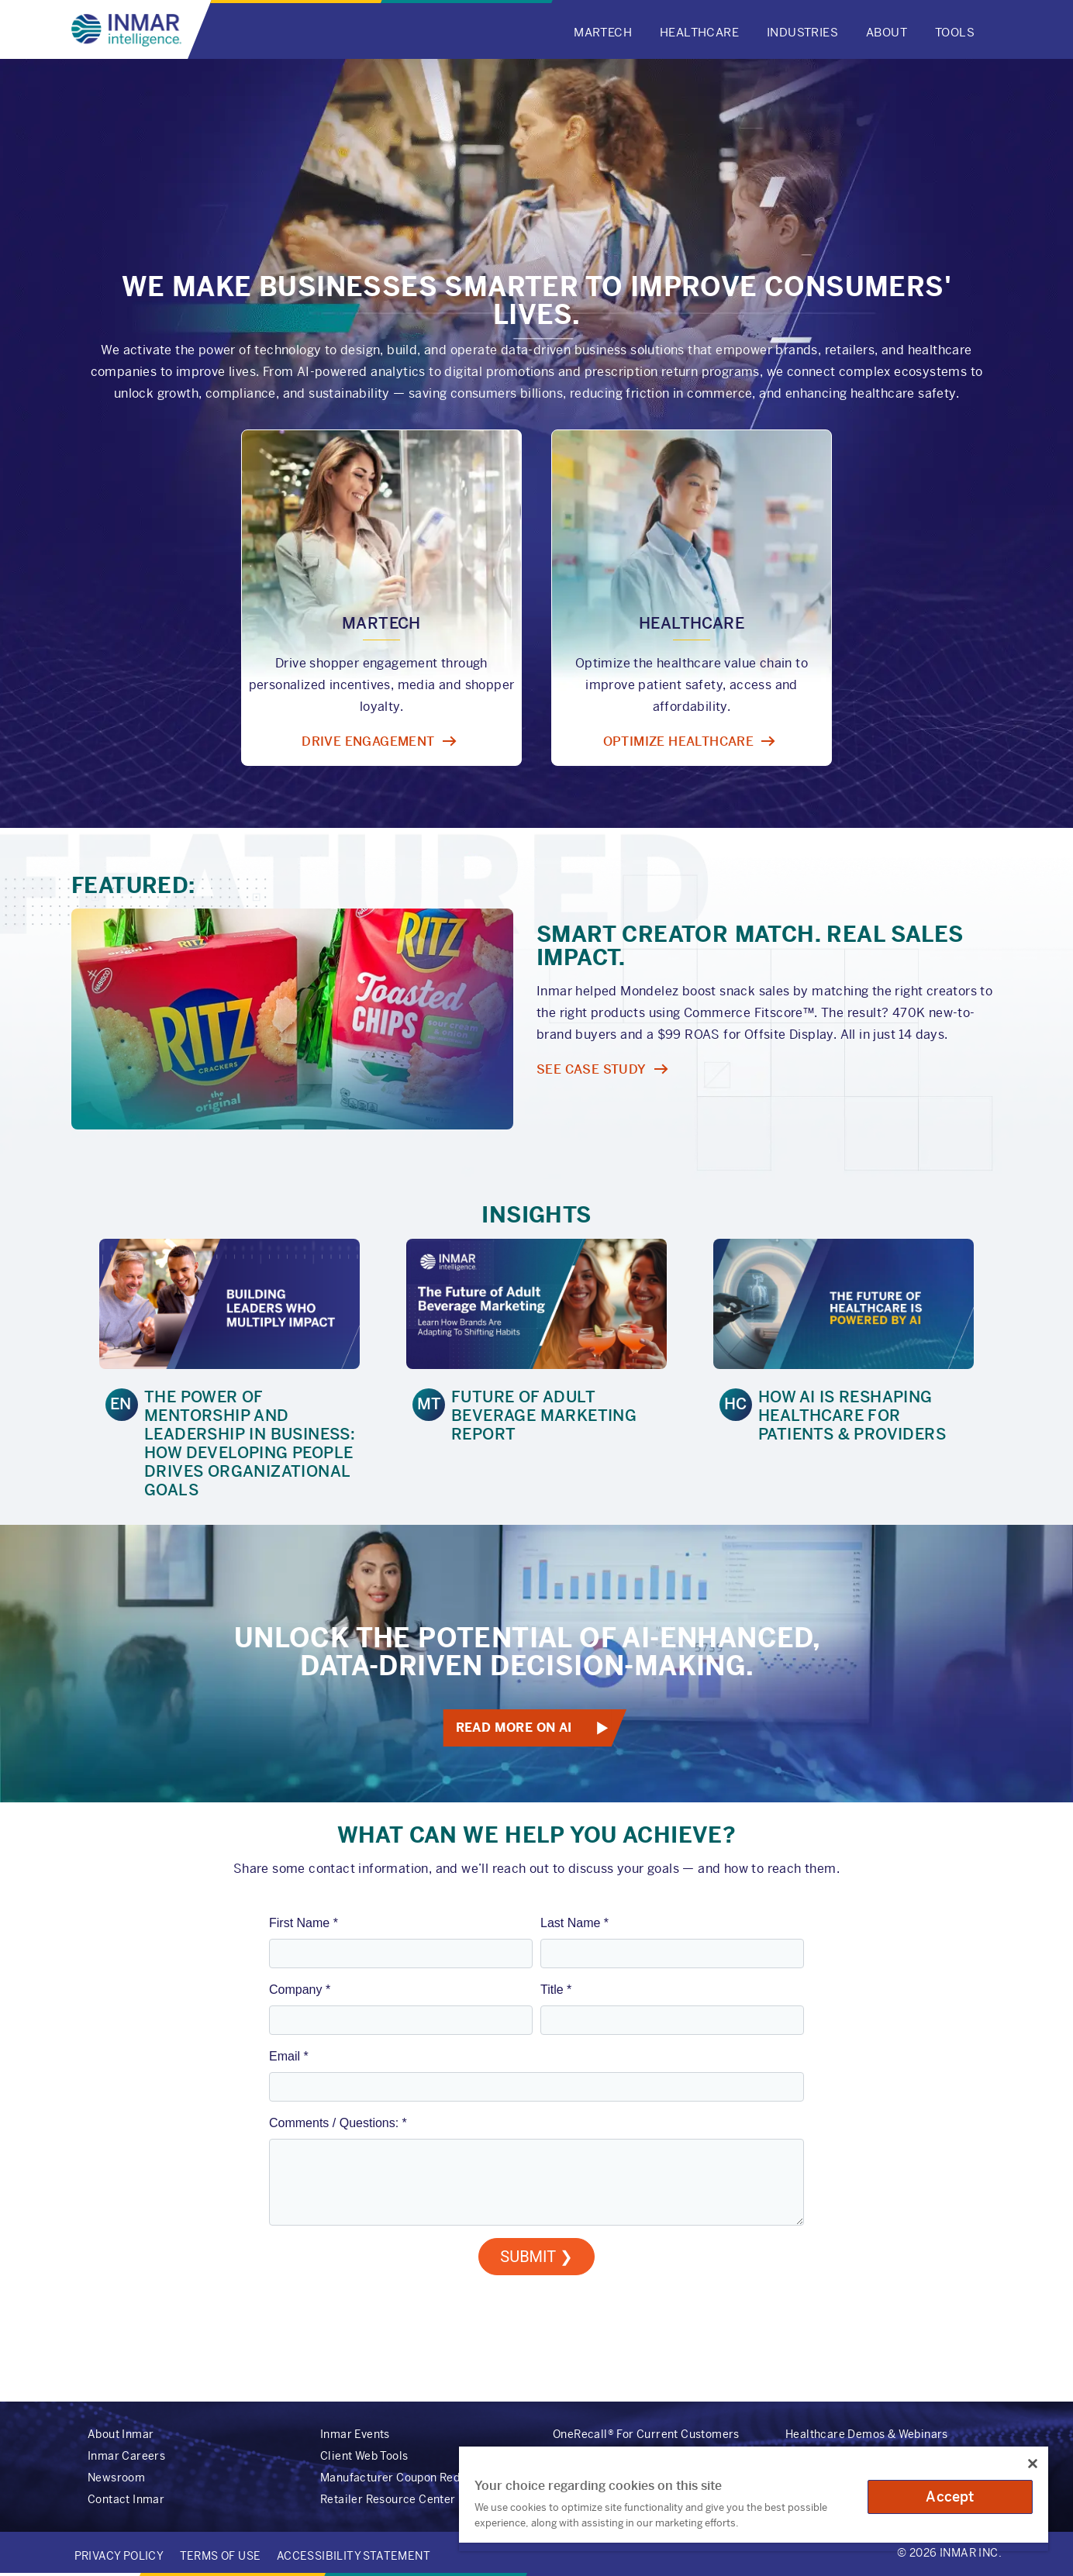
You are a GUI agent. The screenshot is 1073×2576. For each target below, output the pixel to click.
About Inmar (121, 2434)
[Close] (1032, 2463)
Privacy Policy (119, 2556)
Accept (950, 2496)
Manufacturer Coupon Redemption (412, 2478)
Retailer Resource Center (388, 2499)
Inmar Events (355, 2434)
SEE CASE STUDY (591, 1069)
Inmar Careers (126, 2456)
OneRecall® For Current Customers (646, 2434)
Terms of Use (220, 2556)
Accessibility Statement (353, 2556)
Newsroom (116, 2478)
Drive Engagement (368, 741)
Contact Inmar (126, 2499)
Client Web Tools (364, 2456)
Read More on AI (513, 1727)
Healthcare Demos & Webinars (866, 2434)
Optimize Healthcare (678, 741)
